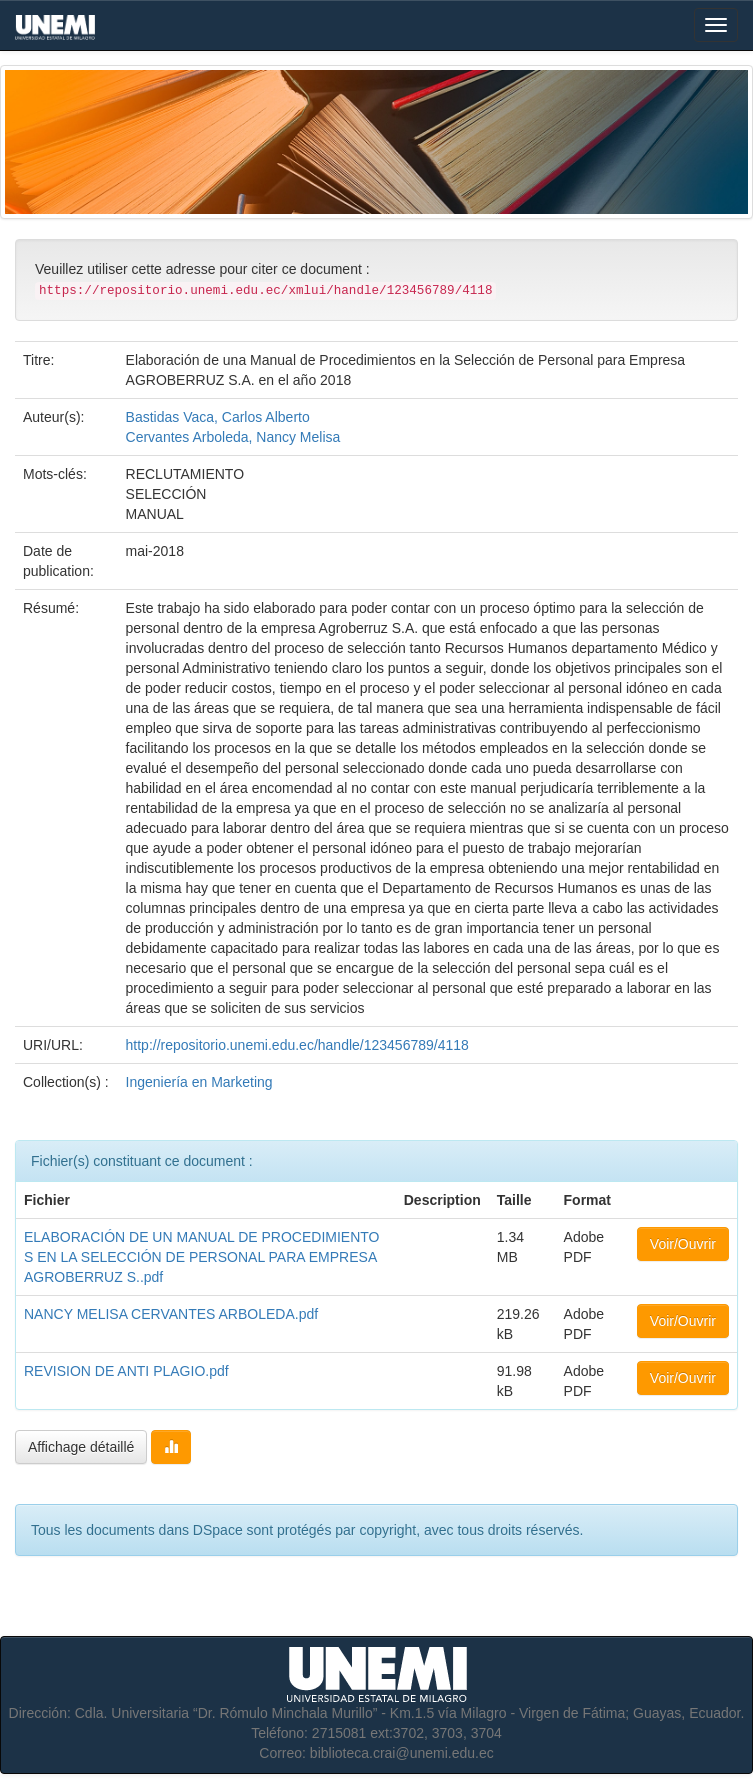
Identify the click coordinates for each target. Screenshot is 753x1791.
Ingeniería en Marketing (199, 1082)
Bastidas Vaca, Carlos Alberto (218, 417)
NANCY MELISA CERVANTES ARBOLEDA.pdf (171, 1314)
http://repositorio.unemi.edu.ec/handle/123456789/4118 (297, 1045)
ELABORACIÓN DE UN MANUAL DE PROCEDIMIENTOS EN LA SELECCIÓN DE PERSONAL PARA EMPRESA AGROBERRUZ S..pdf (202, 1257)
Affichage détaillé (81, 1447)
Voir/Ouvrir (683, 1244)
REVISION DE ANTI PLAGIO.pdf (126, 1371)
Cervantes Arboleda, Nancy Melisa (233, 437)
